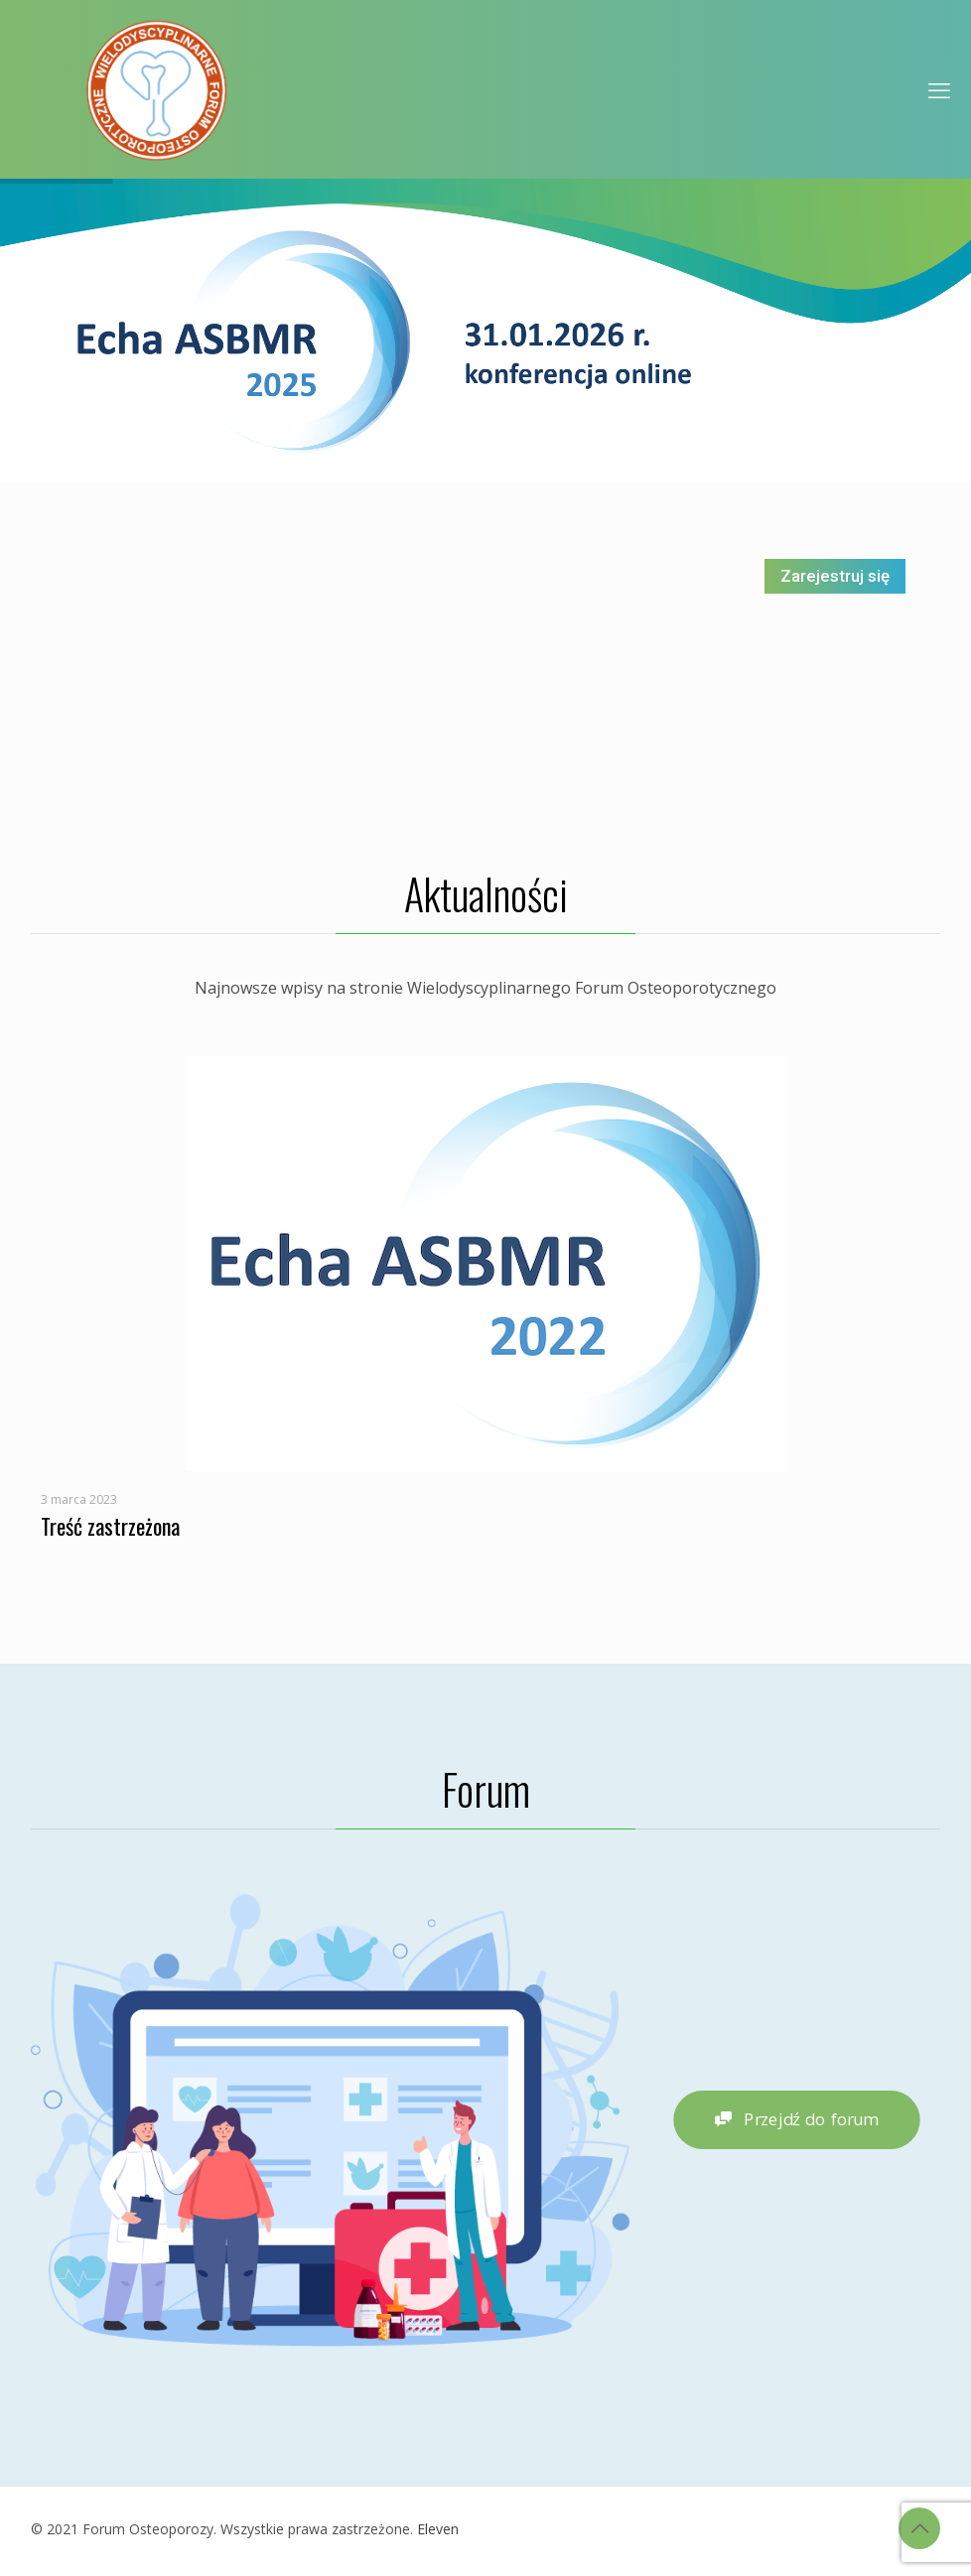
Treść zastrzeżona (110, 1526)
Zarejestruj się (835, 576)
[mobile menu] (939, 89)
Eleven (438, 2528)
